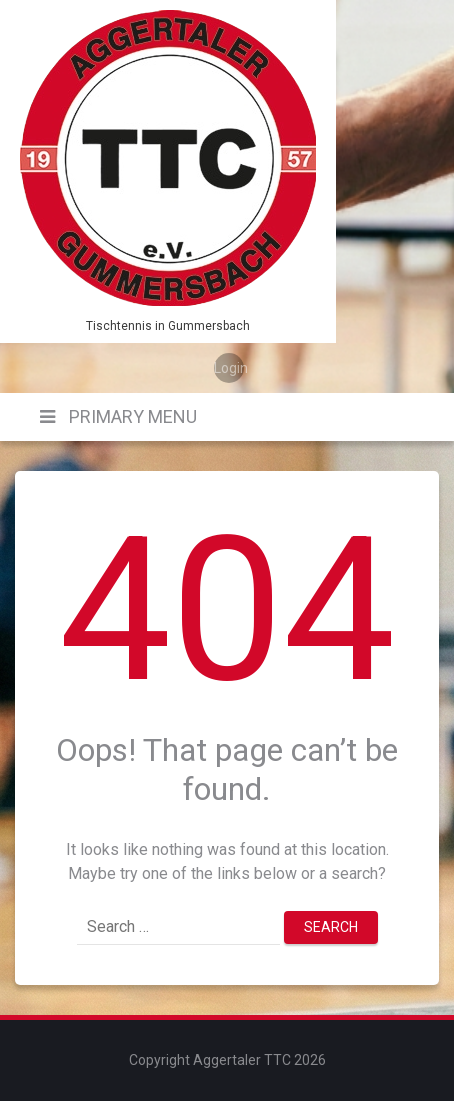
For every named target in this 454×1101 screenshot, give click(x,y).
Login (229, 368)
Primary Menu (131, 416)
